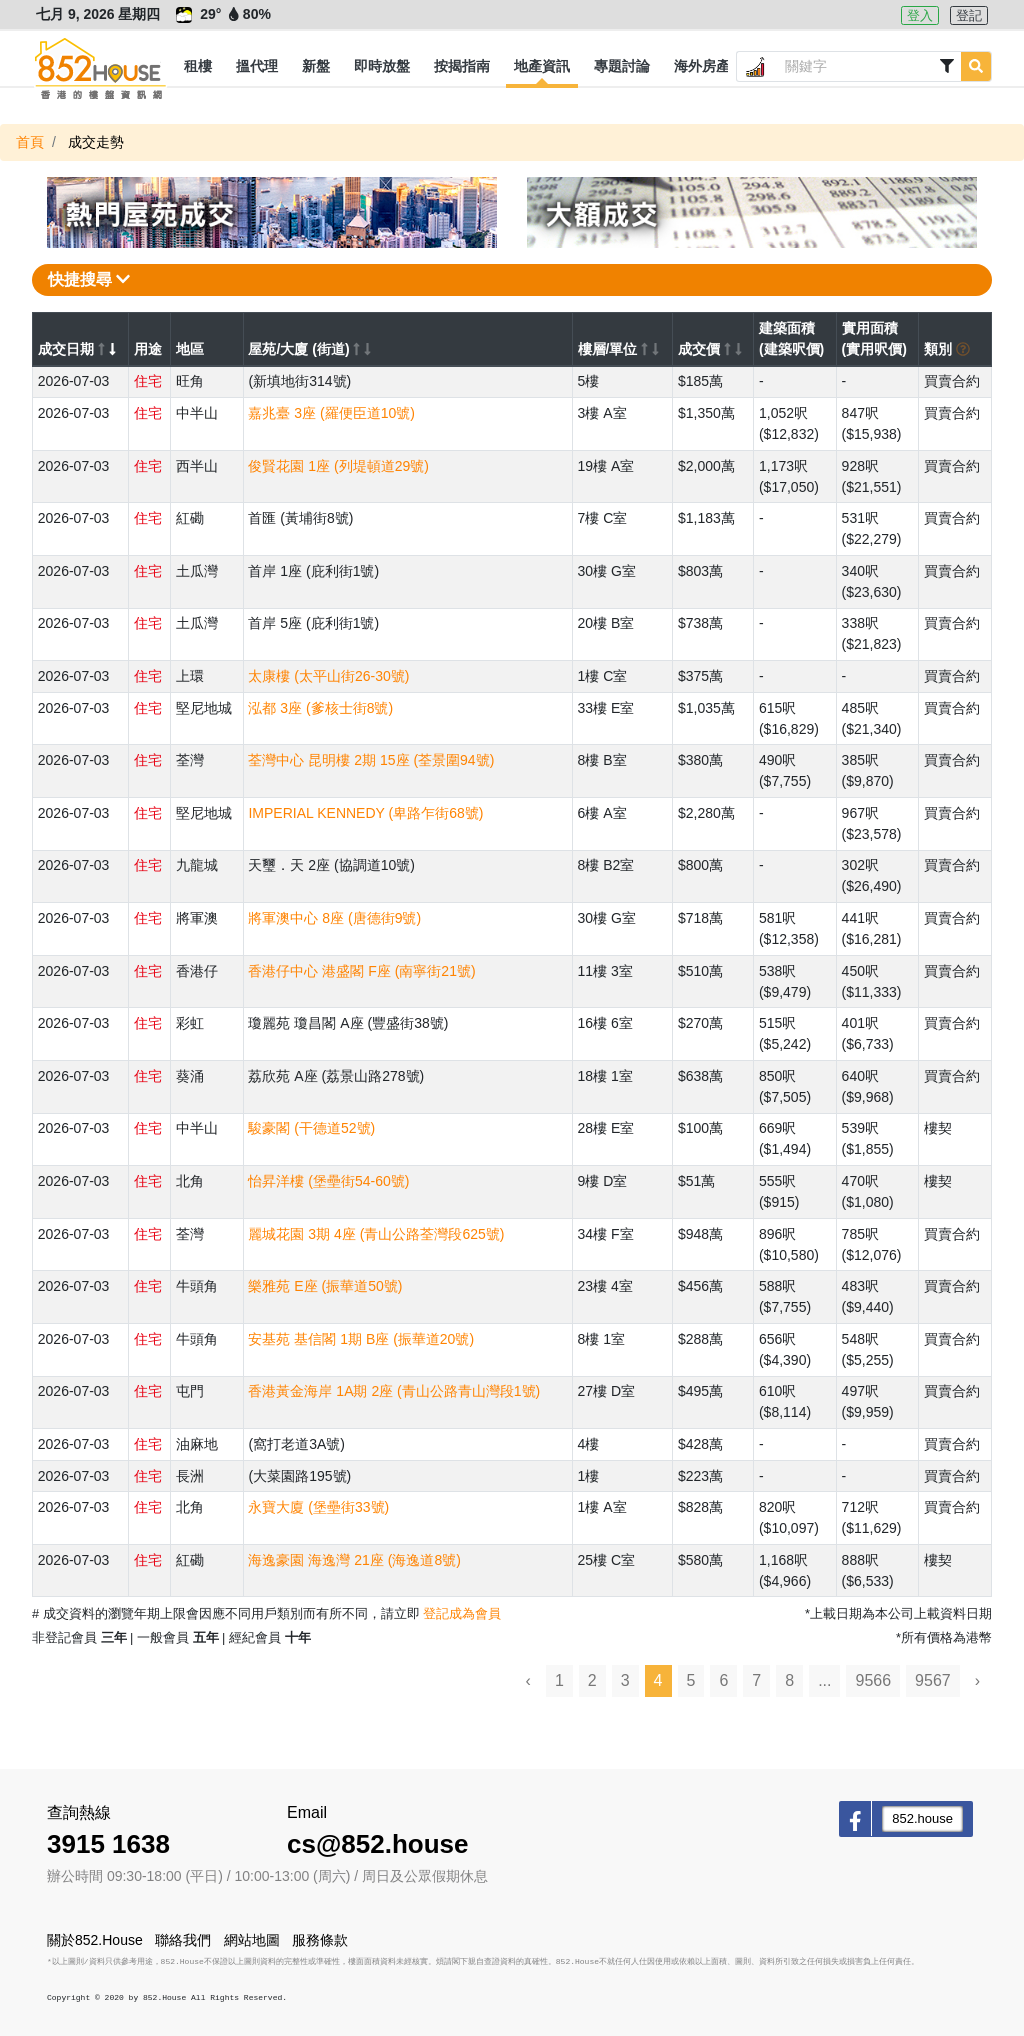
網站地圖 (252, 1940)
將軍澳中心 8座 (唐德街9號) (334, 918)
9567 (933, 1680)
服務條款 (320, 1940)
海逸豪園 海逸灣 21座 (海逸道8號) (354, 1560)
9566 (873, 1680)
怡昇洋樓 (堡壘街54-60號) (328, 1181)
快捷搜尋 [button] (89, 279)
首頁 (30, 142)
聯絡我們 (183, 1940)
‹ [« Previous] (528, 1680)
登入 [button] (920, 15)
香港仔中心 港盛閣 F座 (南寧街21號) (361, 971)
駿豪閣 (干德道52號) (311, 1128)
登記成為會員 (462, 1613)
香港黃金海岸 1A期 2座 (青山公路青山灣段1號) (394, 1391)
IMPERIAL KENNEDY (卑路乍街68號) (365, 813)
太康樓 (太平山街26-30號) (328, 676)
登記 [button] (969, 15)
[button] (198, 67)
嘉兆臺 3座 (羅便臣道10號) (331, 413)
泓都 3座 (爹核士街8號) (320, 708)
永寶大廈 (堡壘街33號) (318, 1507)
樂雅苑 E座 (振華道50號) (325, 1286)
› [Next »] (977, 1680)
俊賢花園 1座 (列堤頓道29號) (338, 466)
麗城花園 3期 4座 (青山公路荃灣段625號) (376, 1234)
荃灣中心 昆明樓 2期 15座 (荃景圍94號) (371, 760)
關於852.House (95, 1940)
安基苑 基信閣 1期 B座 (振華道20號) (361, 1339)
